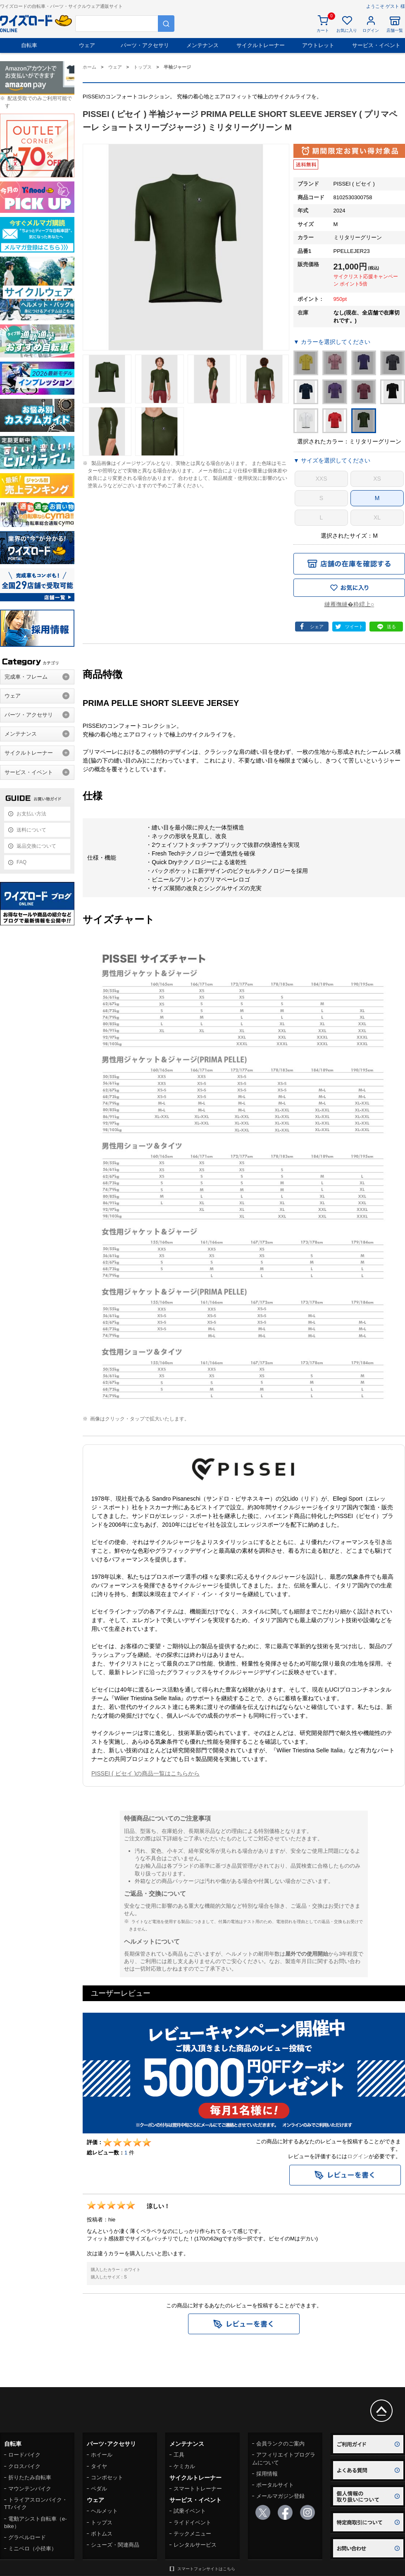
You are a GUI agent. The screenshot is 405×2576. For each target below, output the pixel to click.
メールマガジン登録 (280, 2496)
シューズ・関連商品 (115, 2545)
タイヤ (99, 2466)
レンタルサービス (195, 2545)
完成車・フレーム (26, 677)
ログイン (358, 2156)
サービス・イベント (376, 45)
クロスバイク (24, 2466)
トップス (101, 2522)
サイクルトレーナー (260, 45)
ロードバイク (24, 2455)
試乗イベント (190, 2511)
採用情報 (267, 2474)
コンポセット (107, 2477)
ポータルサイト (275, 2485)
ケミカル (184, 2466)
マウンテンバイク (29, 2488)
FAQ (21, 862)
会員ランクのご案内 (280, 2443)
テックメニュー (192, 2534)
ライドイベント (192, 2522)
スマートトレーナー (198, 2488)
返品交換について (36, 846)
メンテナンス (202, 45)
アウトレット (318, 45)
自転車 (29, 45)
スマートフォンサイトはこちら (206, 2568)
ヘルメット (104, 2511)
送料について (31, 830)
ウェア (87, 45)
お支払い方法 (31, 814)
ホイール (101, 2455)
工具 (179, 2455)
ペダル (99, 2488)
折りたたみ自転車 (29, 2477)
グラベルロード (27, 2537)
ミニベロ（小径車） (32, 2548)
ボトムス (101, 2534)
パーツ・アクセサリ (145, 45)
